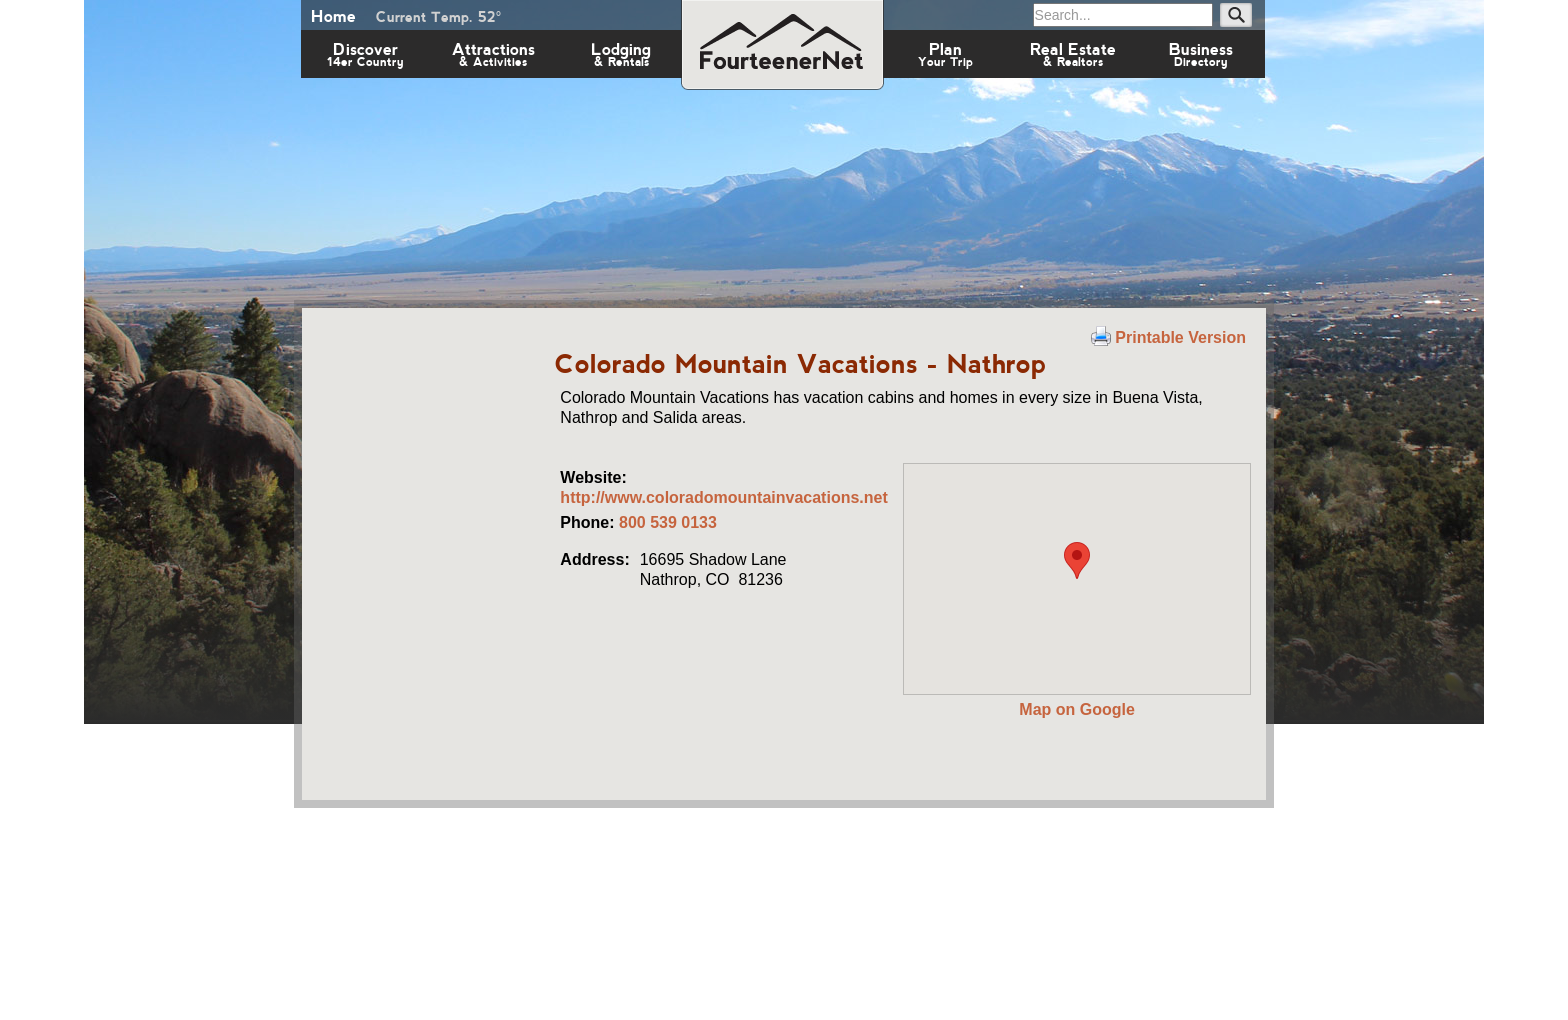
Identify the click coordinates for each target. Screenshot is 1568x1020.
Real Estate (1073, 53)
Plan (945, 53)
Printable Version (1168, 337)
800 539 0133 (668, 522)
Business (1201, 53)
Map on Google (1077, 709)
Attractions (493, 53)
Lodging (621, 53)
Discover (365, 53)
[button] (1077, 560)
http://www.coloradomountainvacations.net (723, 497)
